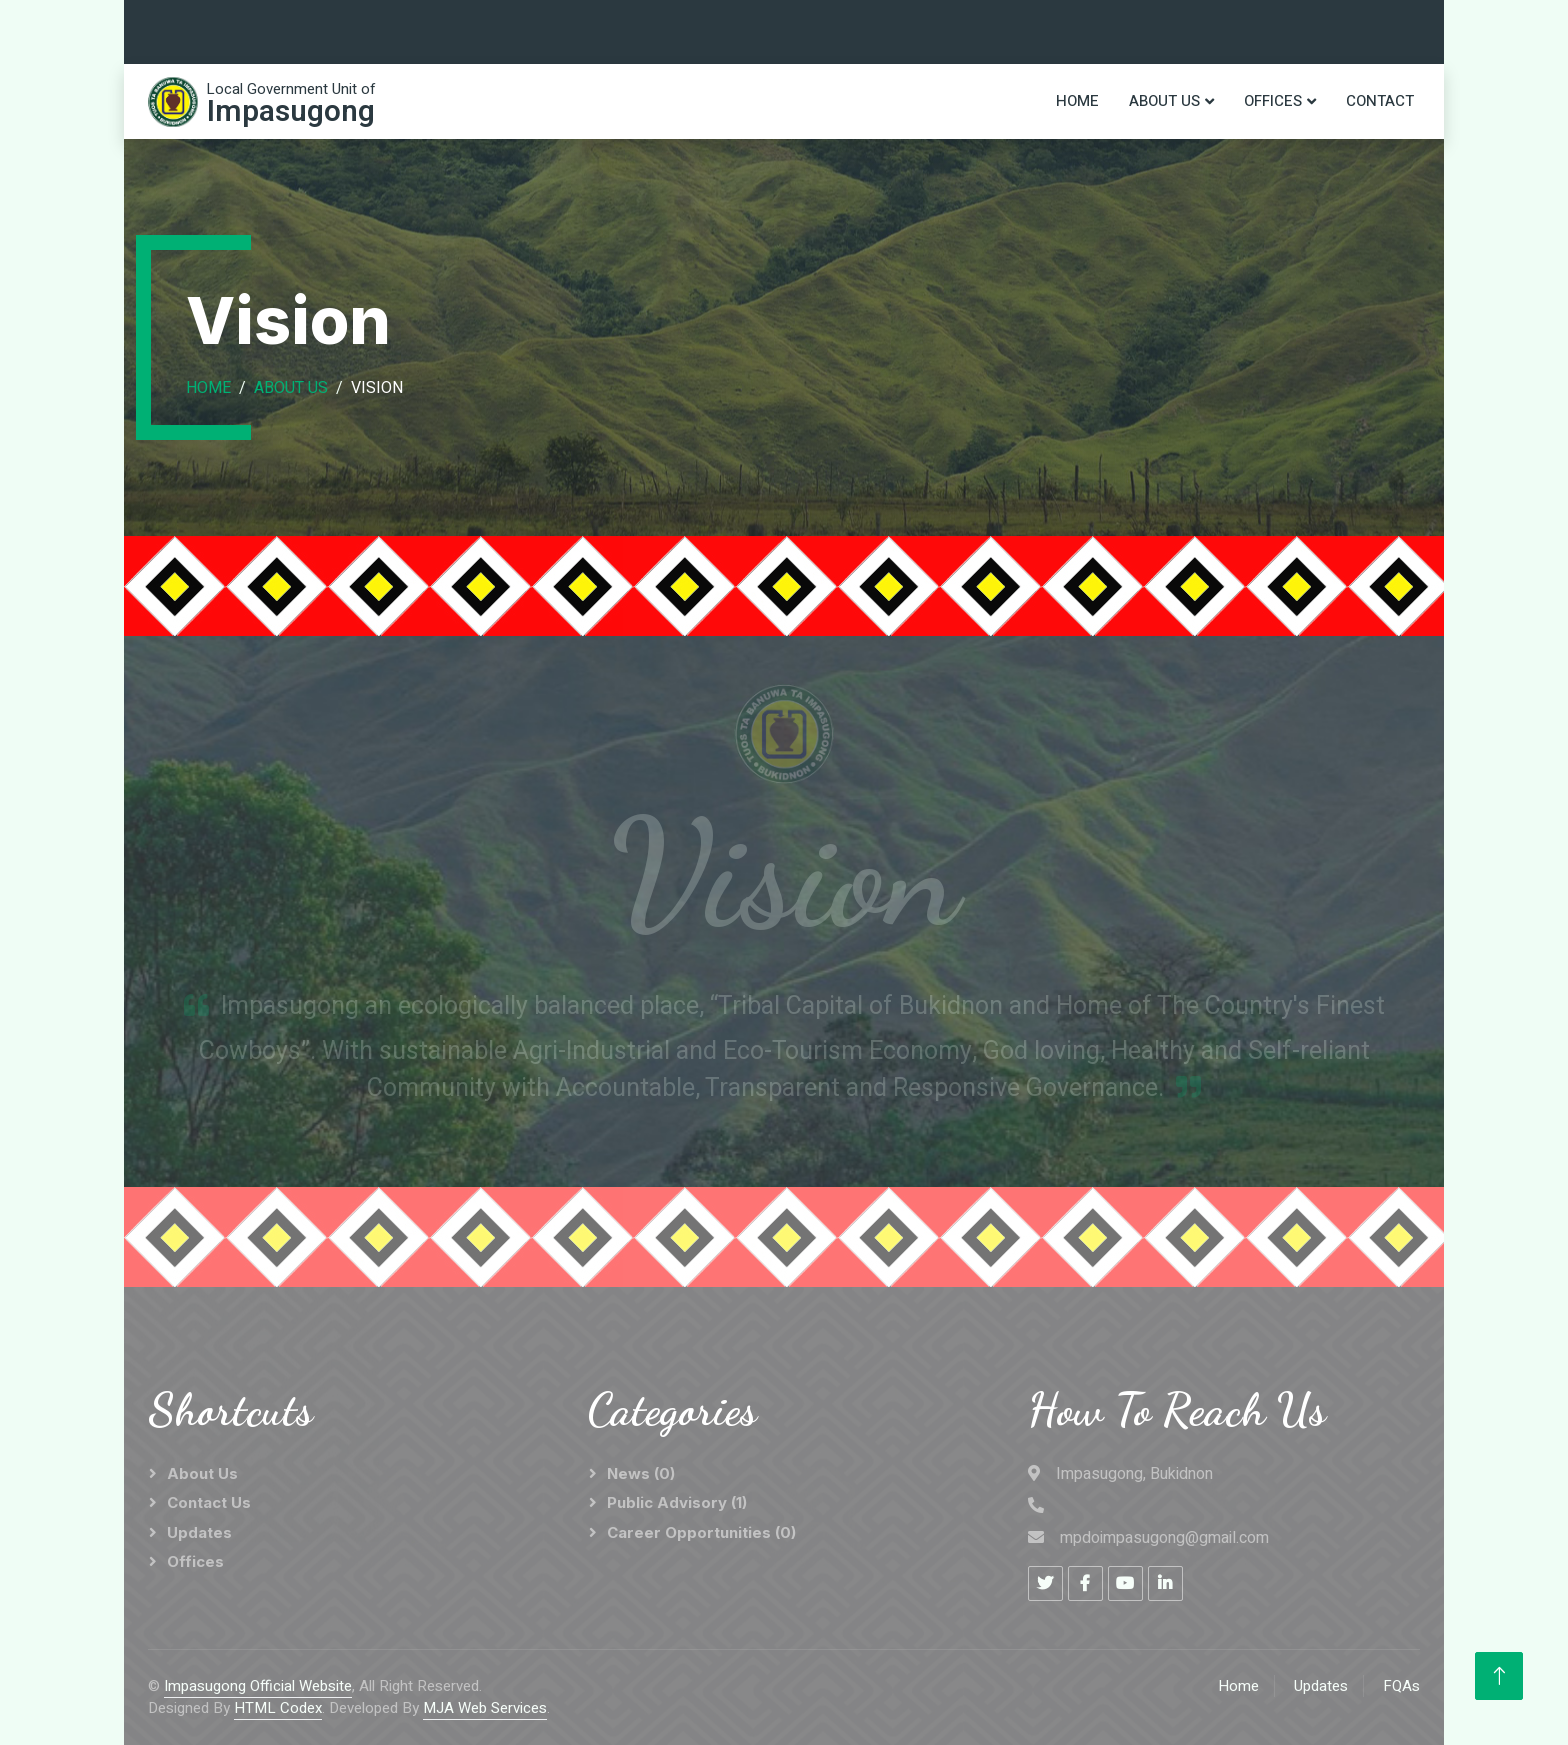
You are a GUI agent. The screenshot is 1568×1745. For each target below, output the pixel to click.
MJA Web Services (485, 1708)
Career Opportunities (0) (701, 1532)
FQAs (1401, 1686)
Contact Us (209, 1502)
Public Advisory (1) (677, 1502)
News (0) (641, 1473)
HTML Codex (278, 1708)
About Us (1164, 101)
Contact (1380, 101)
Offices (1273, 101)
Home (1077, 101)
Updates (199, 1532)
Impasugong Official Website (258, 1686)
